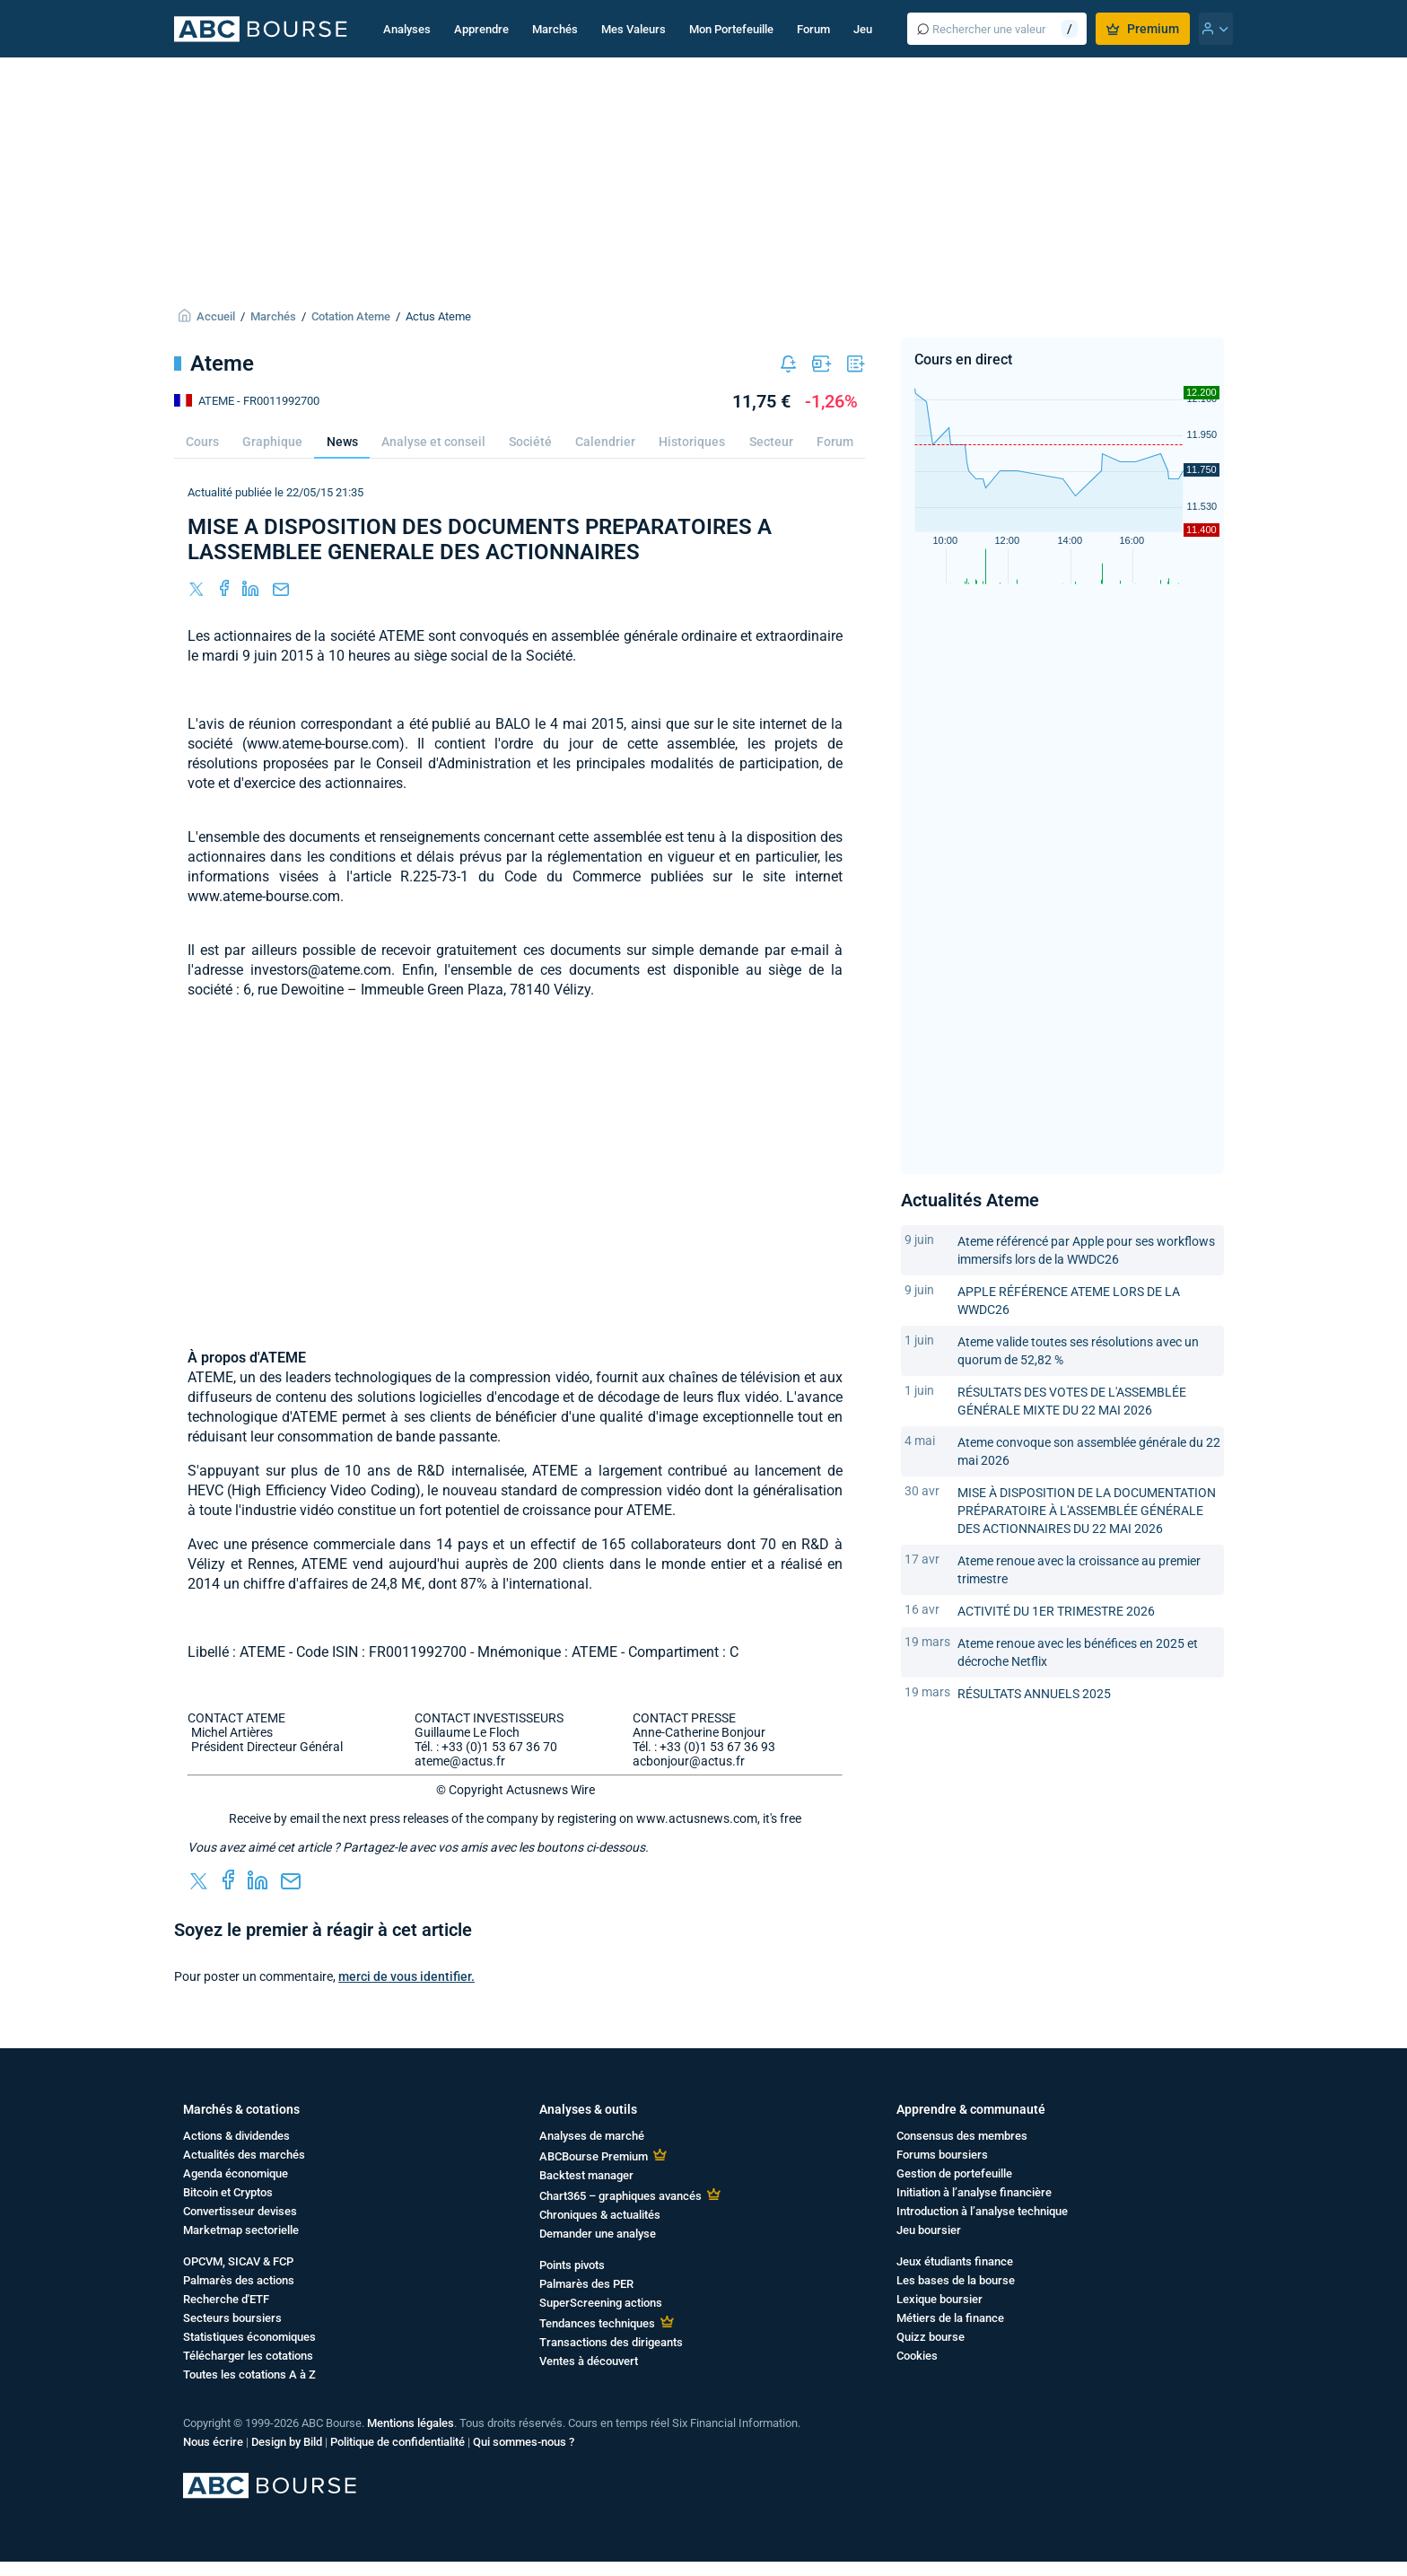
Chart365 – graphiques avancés (620, 2196)
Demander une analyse (597, 2233)
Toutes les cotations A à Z (249, 2374)
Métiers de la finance (950, 2318)
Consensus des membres (961, 2135)
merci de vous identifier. (406, 1976)
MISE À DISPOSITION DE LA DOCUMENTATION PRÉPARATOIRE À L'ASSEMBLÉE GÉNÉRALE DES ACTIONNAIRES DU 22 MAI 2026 (1086, 1510)
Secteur (771, 441)
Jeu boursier (928, 2230)
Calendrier (605, 441)
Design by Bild (286, 2442)
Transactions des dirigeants (611, 2342)
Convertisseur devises (240, 2211)
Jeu (862, 29)
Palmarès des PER (586, 2284)
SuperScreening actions (600, 2302)
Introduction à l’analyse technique (982, 2211)
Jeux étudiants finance (954, 2261)
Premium (1142, 29)
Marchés (555, 29)
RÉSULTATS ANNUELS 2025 (1034, 1694)
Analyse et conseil (433, 441)
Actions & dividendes (236, 2135)
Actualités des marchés (244, 2154)
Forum (813, 29)
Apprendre (481, 29)
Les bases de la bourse (955, 2280)
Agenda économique (235, 2173)
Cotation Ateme (350, 316)
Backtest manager (586, 2175)
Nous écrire (213, 2442)
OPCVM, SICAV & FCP (238, 2261)
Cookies (917, 2355)
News (342, 441)
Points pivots (572, 2265)
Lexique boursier (939, 2299)
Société (530, 441)
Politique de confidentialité (397, 2442)
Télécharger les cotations (248, 2355)
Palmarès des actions (238, 2280)
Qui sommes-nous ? (523, 2442)
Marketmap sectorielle (241, 2230)
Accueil (216, 316)
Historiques (692, 441)
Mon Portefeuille (731, 29)
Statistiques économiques (249, 2337)
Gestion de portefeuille (954, 2173)
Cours (202, 441)
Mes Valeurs (633, 29)
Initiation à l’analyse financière (974, 2192)
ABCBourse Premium (593, 2156)
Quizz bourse (930, 2337)
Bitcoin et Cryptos (228, 2192)
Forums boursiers (942, 2154)
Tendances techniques (597, 2323)
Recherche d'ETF (226, 2299)
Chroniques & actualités (599, 2214)
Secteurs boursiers (232, 2318)
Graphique (272, 441)
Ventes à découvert (588, 2361)
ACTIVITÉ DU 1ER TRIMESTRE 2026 (1056, 1611)
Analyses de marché (591, 2135)
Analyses (407, 29)
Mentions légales (410, 2423)
